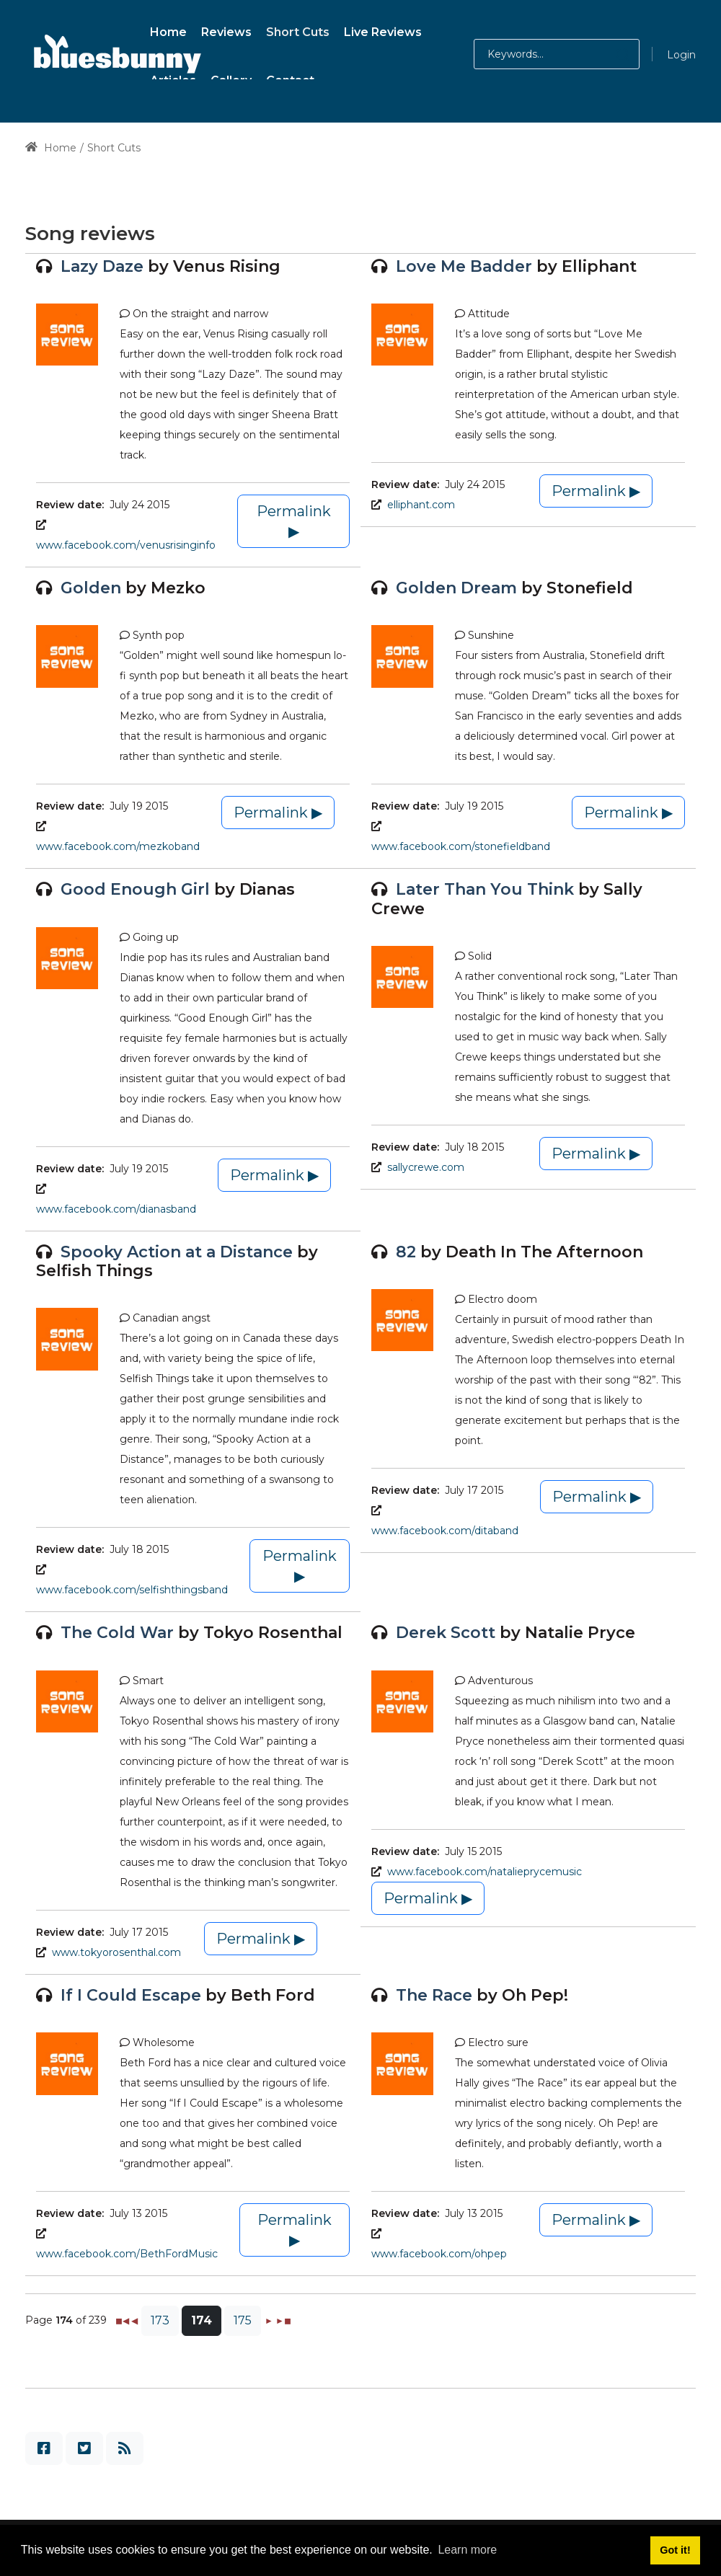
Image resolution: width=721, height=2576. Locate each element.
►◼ (283, 2320)
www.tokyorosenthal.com (116, 1952)
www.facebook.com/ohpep (439, 2253)
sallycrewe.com (425, 1167)
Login (681, 54)
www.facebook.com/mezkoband (118, 846)
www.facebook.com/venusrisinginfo (126, 545)
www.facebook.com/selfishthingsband (132, 1589)
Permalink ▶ (294, 521)
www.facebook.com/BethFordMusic (127, 2253)
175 (243, 2320)
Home (50, 147)
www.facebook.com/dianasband (116, 1209)
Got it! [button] (675, 2550)
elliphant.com (421, 504)
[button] (608, 54)
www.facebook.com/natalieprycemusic (484, 1871)
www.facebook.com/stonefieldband (460, 846)
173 (160, 2320)
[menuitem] (168, 30)
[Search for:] (556, 54)
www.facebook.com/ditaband (444, 1530)
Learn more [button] (467, 2550)
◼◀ (122, 2320)
